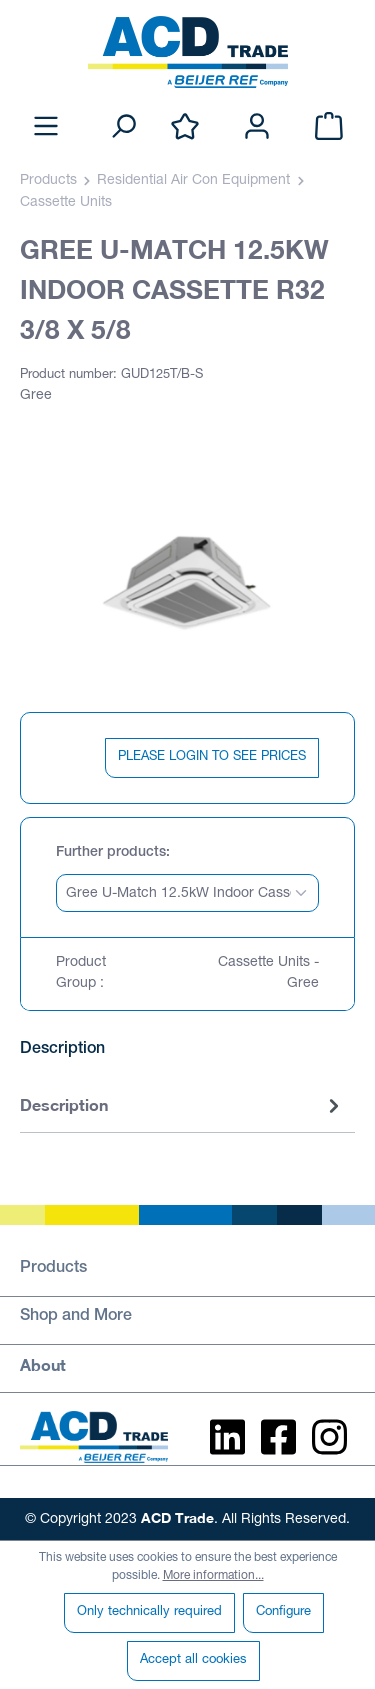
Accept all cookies (193, 1660)
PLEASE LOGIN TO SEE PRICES (212, 757)
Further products (111, 853)
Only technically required (149, 1612)
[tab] (182, 1106)
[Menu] (46, 127)
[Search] (123, 127)
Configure (283, 1612)
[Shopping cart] (329, 127)
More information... (213, 1576)
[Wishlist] (185, 127)
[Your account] (257, 127)
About (43, 1364)
